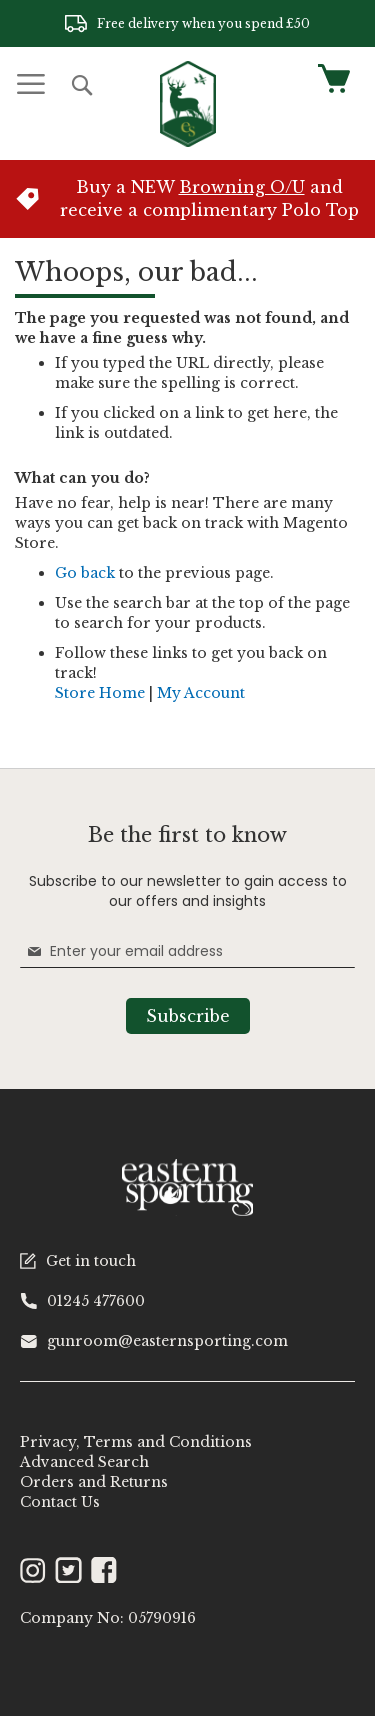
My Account (201, 693)
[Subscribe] (188, 1016)
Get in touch (78, 1261)
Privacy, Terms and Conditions (136, 1442)
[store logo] (188, 104)
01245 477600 (82, 1301)
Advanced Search (84, 1462)
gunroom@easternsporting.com (154, 1341)
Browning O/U (242, 187)
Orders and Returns (94, 1482)
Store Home (100, 693)
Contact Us (60, 1502)
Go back (85, 573)
